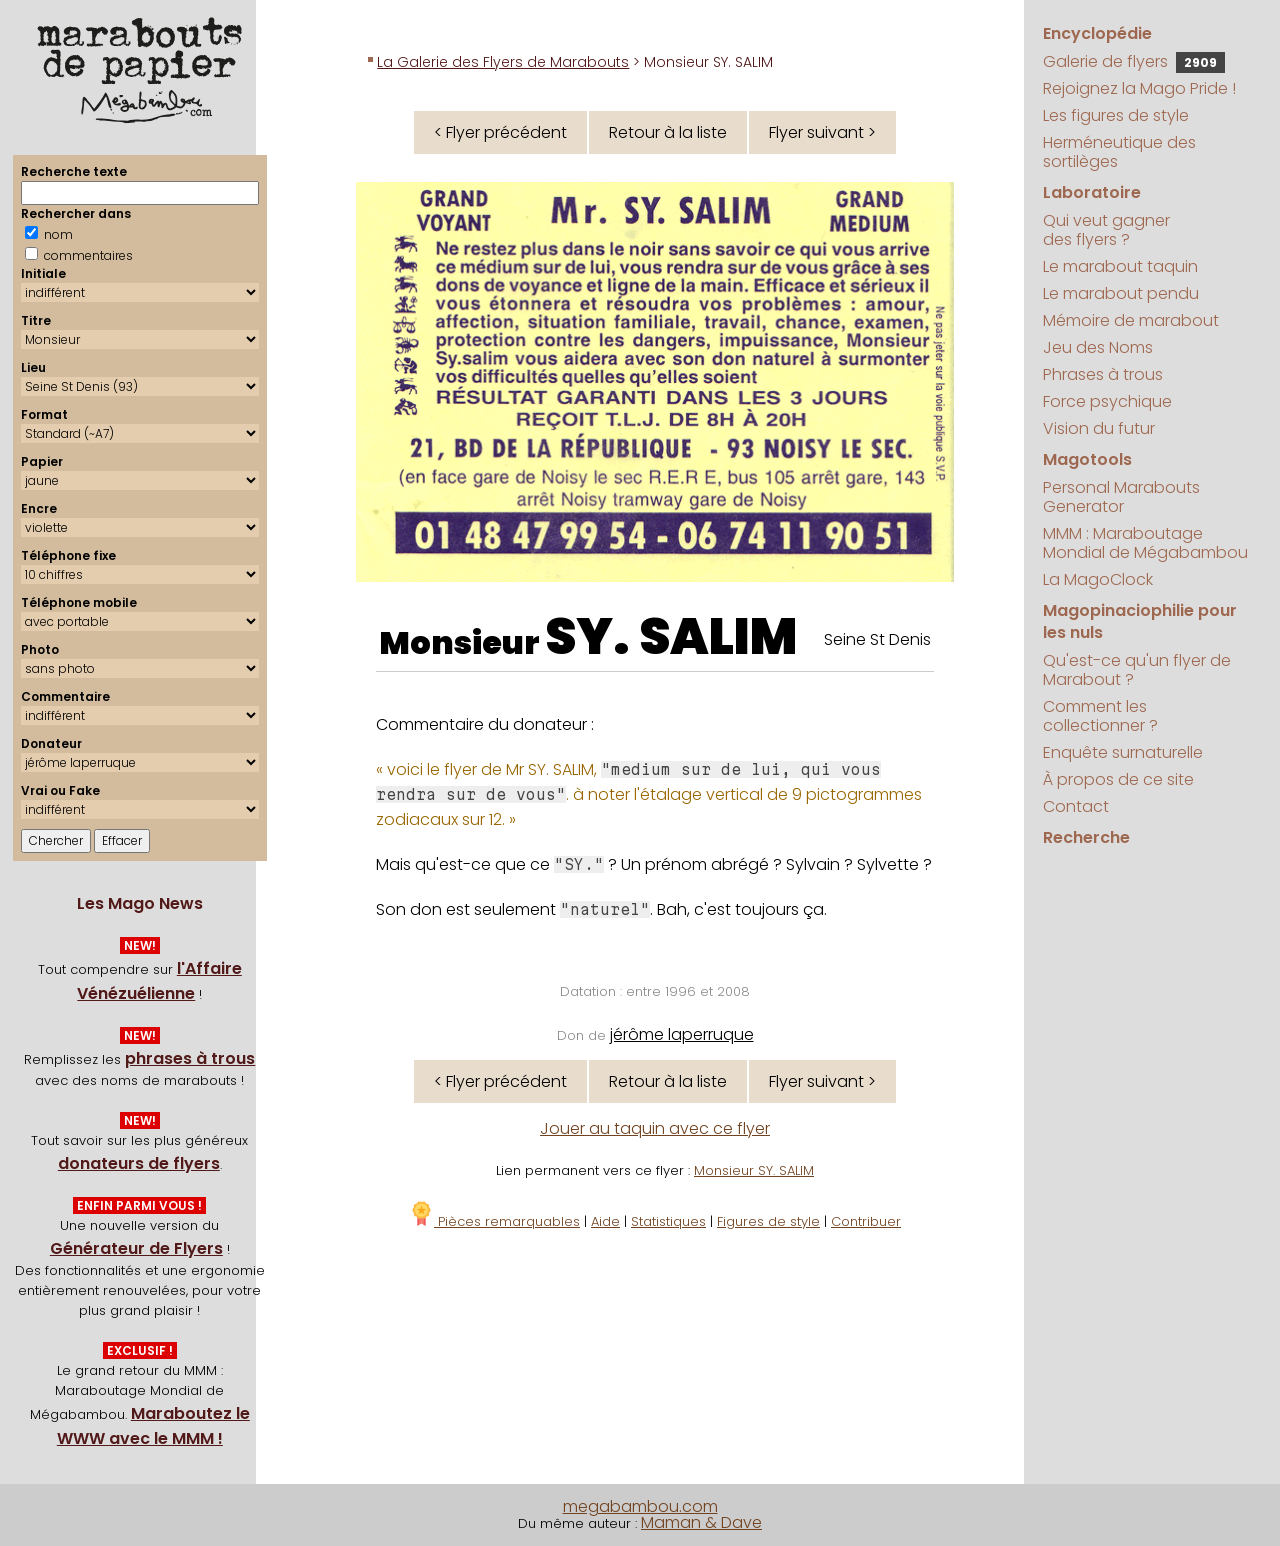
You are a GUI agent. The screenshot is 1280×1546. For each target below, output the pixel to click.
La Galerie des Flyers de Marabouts (503, 62)
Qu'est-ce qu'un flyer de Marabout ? (1137, 670)
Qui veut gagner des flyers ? (1106, 230)
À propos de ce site (1118, 779)
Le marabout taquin (1120, 266)
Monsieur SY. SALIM (754, 1170)
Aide (605, 1221)
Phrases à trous (1103, 374)
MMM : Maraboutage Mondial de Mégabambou (1145, 543)
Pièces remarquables (494, 1221)
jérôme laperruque (682, 1034)
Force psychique (1107, 401)
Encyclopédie (1097, 33)
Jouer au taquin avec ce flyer (655, 1128)
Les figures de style (1116, 115)
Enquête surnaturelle (1123, 752)
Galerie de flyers (1134, 61)
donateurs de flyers (139, 1163)
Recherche (1086, 837)
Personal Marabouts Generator (1121, 497)
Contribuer (866, 1221)
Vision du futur (1099, 428)
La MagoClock (1098, 579)
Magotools (1087, 459)
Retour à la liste (668, 132)
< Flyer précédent (500, 132)
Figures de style (768, 1221)
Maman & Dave (701, 1522)
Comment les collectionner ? (1100, 716)
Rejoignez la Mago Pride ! (1139, 88)
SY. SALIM (671, 637)
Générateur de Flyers (136, 1248)
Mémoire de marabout (1131, 320)
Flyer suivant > (822, 132)
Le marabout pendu (1121, 293)
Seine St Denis (877, 639)
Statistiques (668, 1221)
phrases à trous (190, 1058)
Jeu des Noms (1098, 347)
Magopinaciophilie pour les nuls (1140, 621)
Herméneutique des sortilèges (1119, 152)
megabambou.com (640, 1506)
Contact (1076, 806)
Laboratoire (1092, 192)
